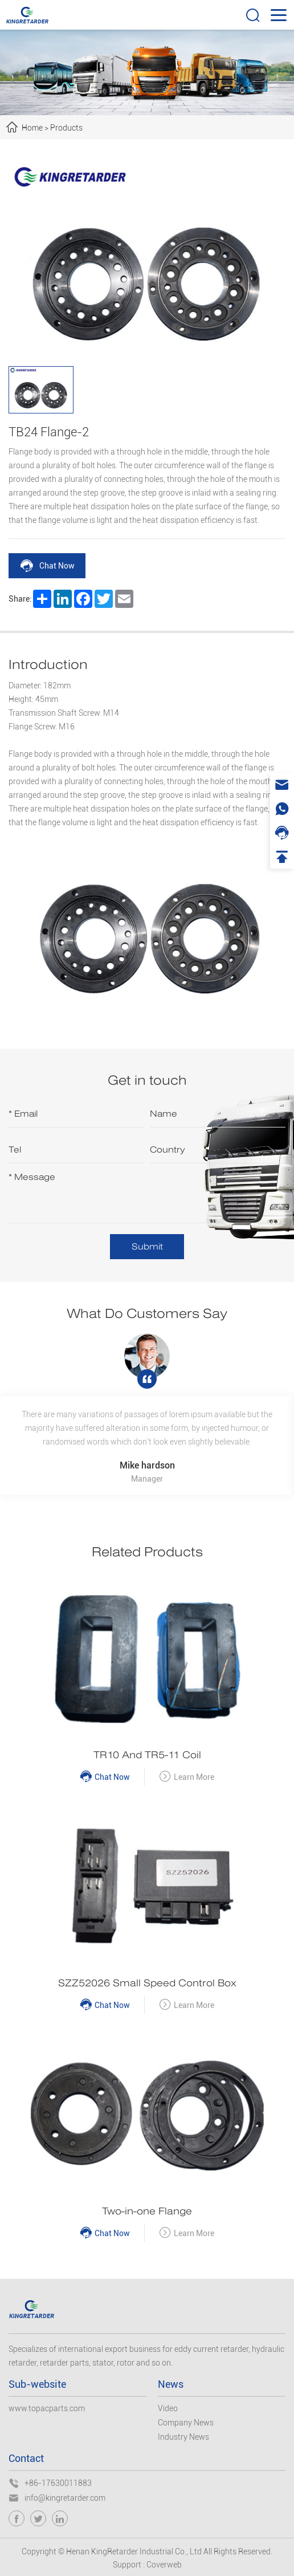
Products (66, 127)
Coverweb (164, 2564)
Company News (186, 2422)
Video (168, 2408)
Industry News (183, 2436)
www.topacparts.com (47, 2408)
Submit (147, 1246)
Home (32, 127)
